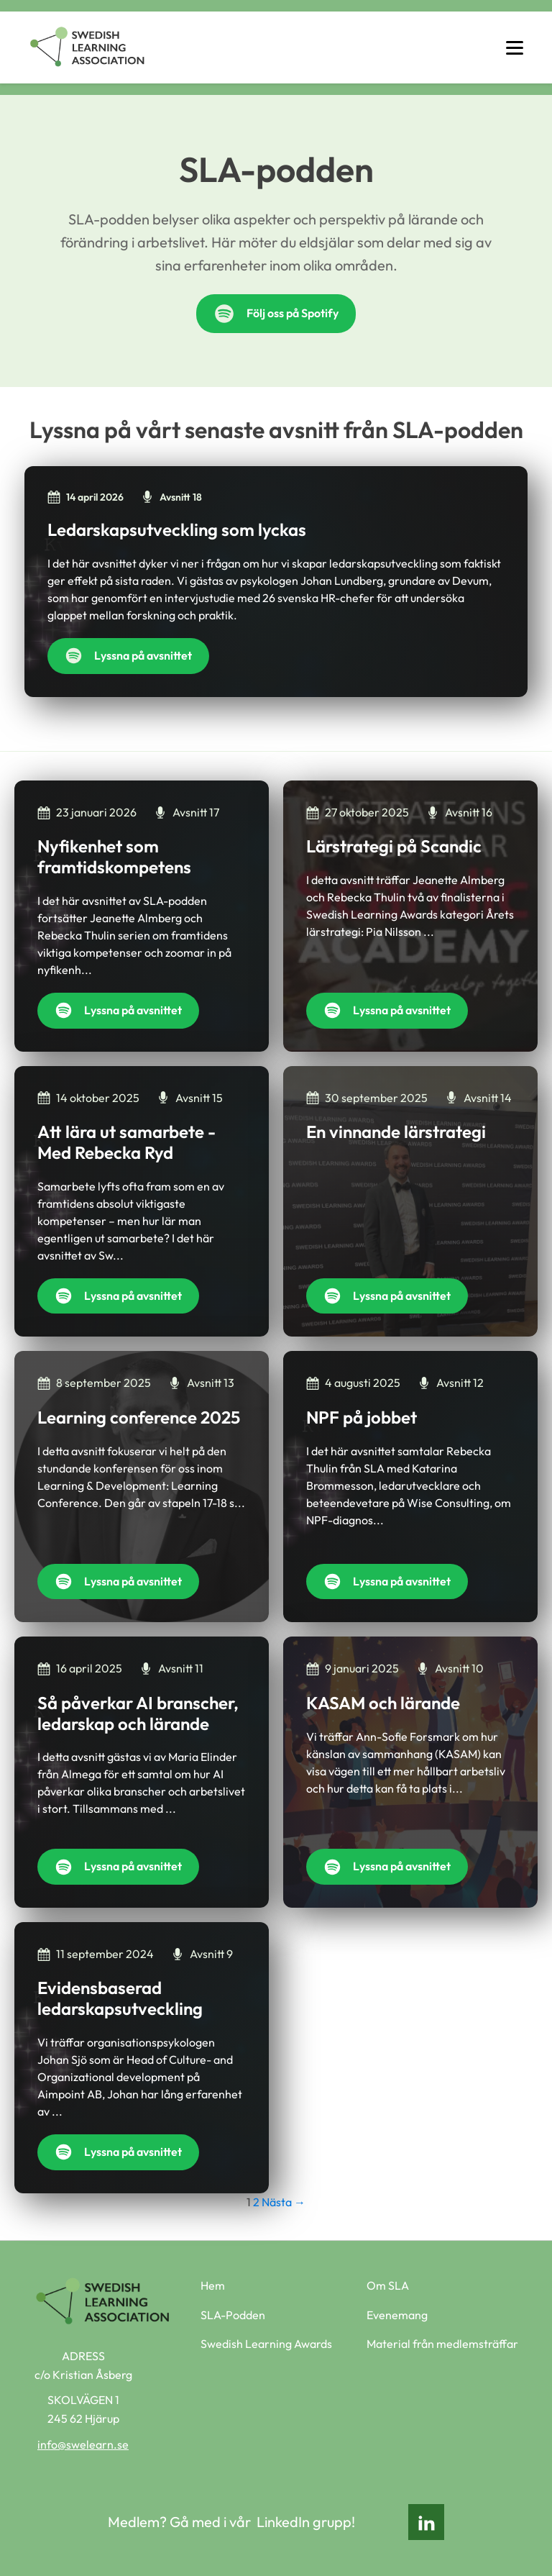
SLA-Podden (233, 2315)
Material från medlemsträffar (442, 2343)
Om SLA (388, 2285)
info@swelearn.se (83, 2444)
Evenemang (397, 2315)
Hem (213, 2285)
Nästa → (283, 2202)
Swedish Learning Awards (266, 2343)
